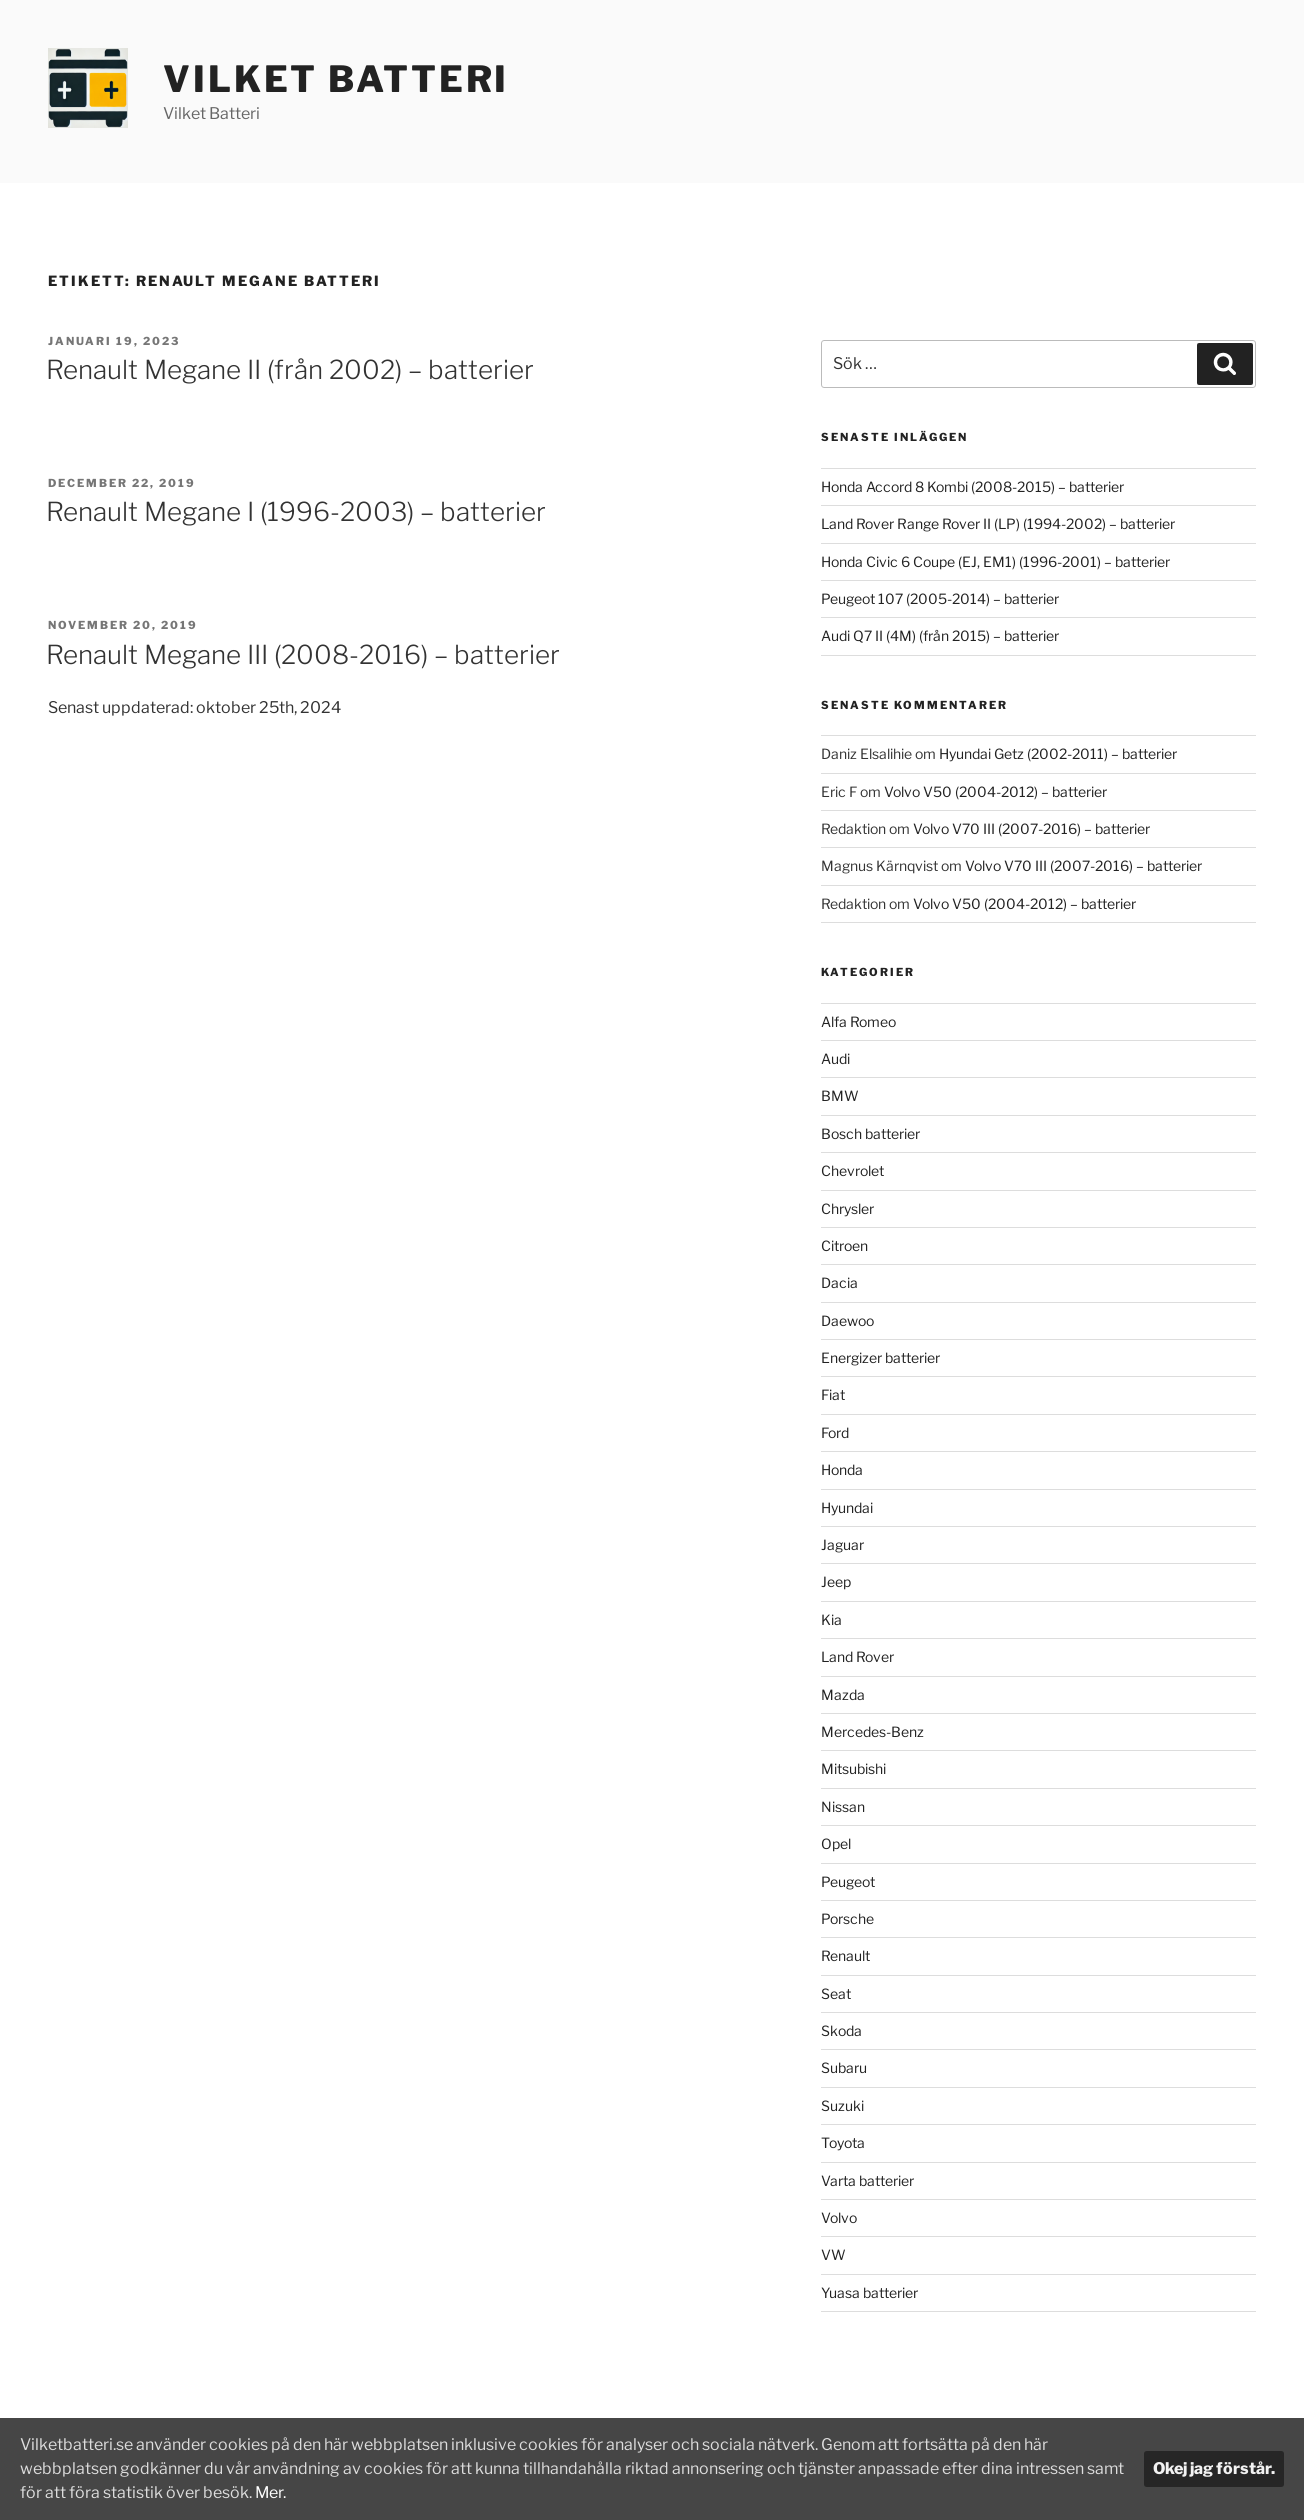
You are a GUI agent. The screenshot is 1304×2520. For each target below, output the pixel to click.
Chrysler (847, 1208)
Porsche (847, 1918)
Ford (835, 1432)
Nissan (843, 1806)
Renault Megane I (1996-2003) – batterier (296, 511)
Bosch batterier (870, 1133)
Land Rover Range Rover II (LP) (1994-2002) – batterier (998, 523)
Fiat (833, 1394)
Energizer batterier (880, 1357)
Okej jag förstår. (1214, 2468)
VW (833, 2254)
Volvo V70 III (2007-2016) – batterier (1031, 828)
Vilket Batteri (336, 79)
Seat (836, 1993)
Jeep (836, 1581)
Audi (835, 1058)
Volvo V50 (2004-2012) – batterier (995, 791)
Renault (845, 1955)
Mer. (312, 2492)
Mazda (843, 1694)
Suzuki (842, 2105)
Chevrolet (852, 1170)
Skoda (841, 2030)
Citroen (844, 1245)
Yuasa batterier (869, 2292)
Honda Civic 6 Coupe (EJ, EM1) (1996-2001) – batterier (995, 561)
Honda (842, 1469)
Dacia (839, 1282)
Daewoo (847, 1320)
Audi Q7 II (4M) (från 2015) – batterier (940, 635)
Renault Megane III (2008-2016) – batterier (303, 654)
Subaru (844, 2067)
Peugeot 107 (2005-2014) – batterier (940, 598)
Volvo (839, 2217)
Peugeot (848, 1881)
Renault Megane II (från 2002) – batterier (290, 369)
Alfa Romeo (858, 1021)
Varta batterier (867, 2180)
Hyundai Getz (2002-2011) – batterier (1058, 753)
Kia (831, 1619)
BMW (840, 1095)
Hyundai (847, 1507)
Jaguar (842, 1544)
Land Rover (857, 1656)
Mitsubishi (853, 1768)
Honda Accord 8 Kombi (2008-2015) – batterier (972, 486)
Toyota (843, 2142)
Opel (836, 1843)
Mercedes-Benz (872, 1731)
